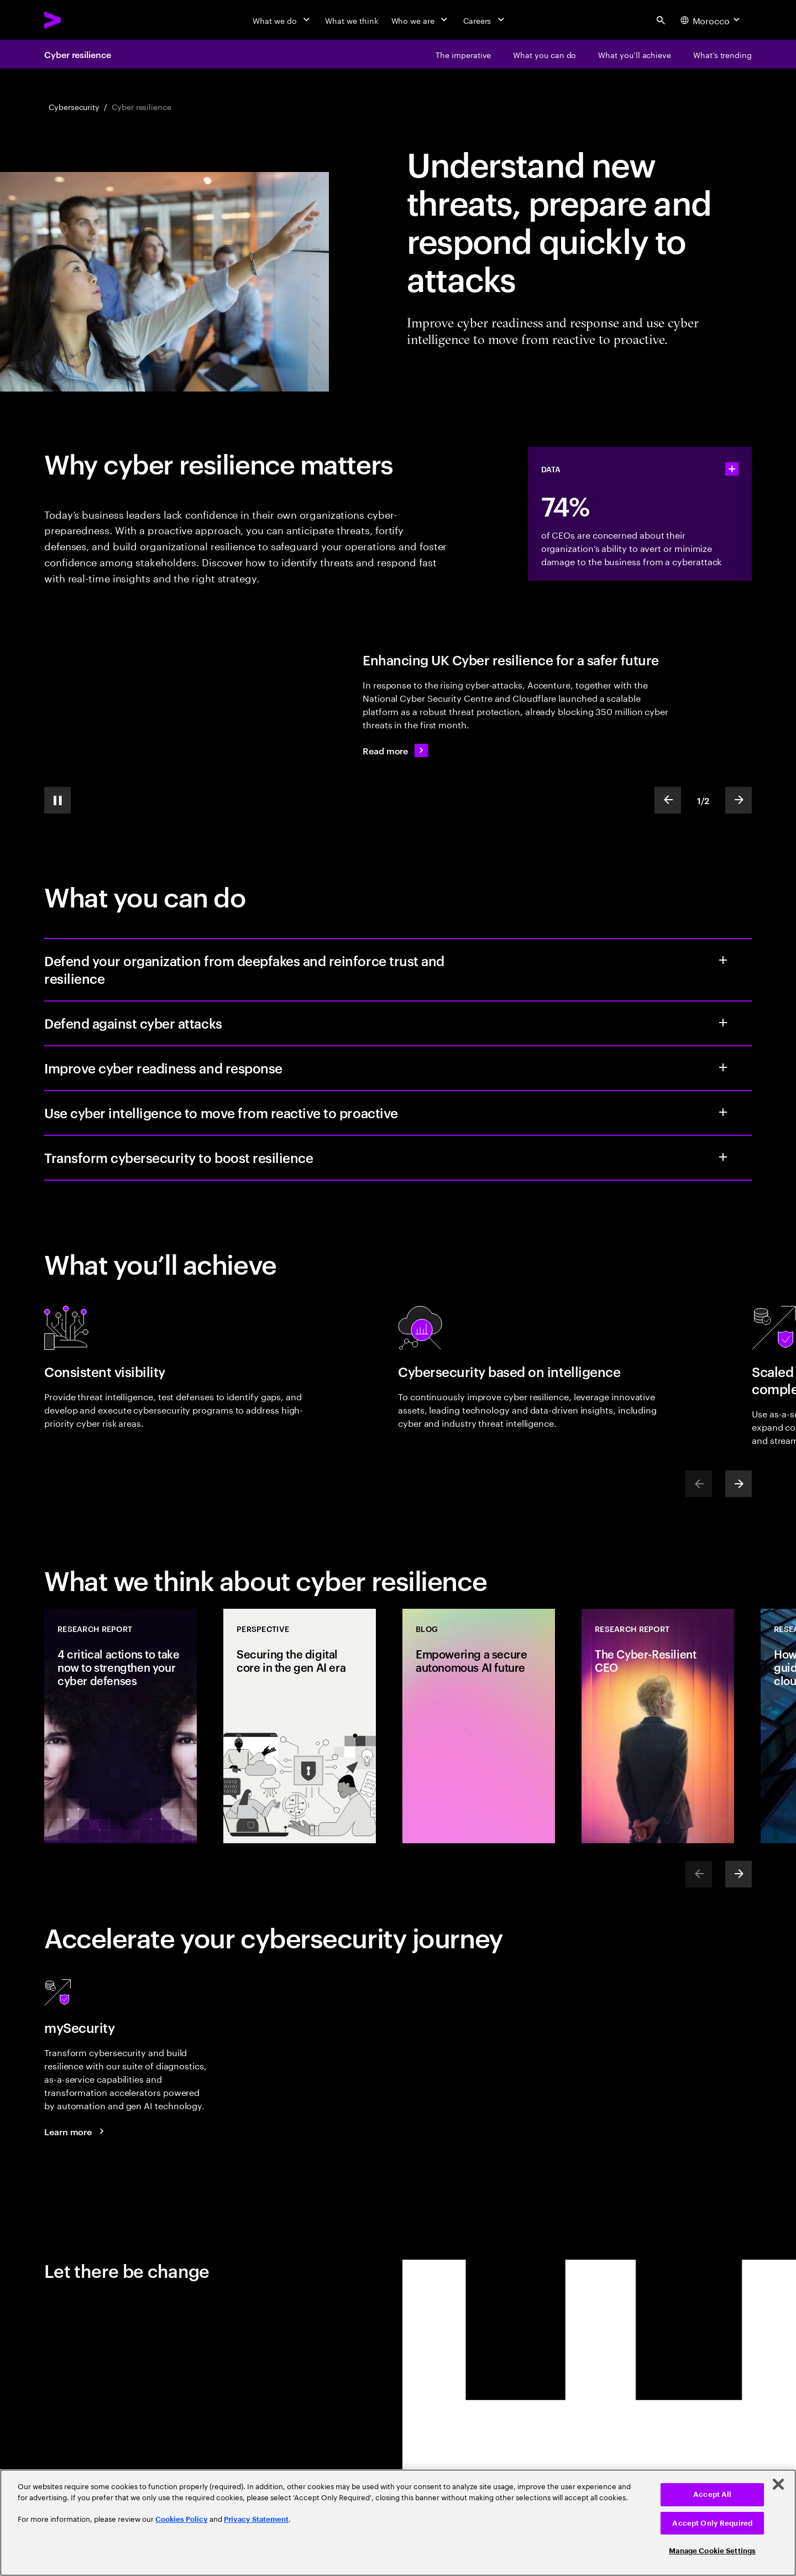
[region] (398, 2522)
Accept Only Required (712, 2523)
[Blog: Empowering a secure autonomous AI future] (478, 1726)
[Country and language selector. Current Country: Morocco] (711, 20)
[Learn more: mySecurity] (75, 2131)
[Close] (778, 2484)
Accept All (712, 2494)
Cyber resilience (77, 54)
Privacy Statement (256, 2519)
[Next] (738, 1483)
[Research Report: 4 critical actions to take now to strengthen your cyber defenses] (120, 1726)
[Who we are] (420, 20)
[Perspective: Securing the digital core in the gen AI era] (299, 1726)
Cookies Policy (181, 2519)
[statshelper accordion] (732, 469)
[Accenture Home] (78, 20)
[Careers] (485, 20)
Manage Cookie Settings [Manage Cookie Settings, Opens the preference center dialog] (712, 2550)
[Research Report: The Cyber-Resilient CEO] (658, 1726)
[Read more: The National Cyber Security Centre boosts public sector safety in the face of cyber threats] (395, 750)
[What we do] (282, 20)
